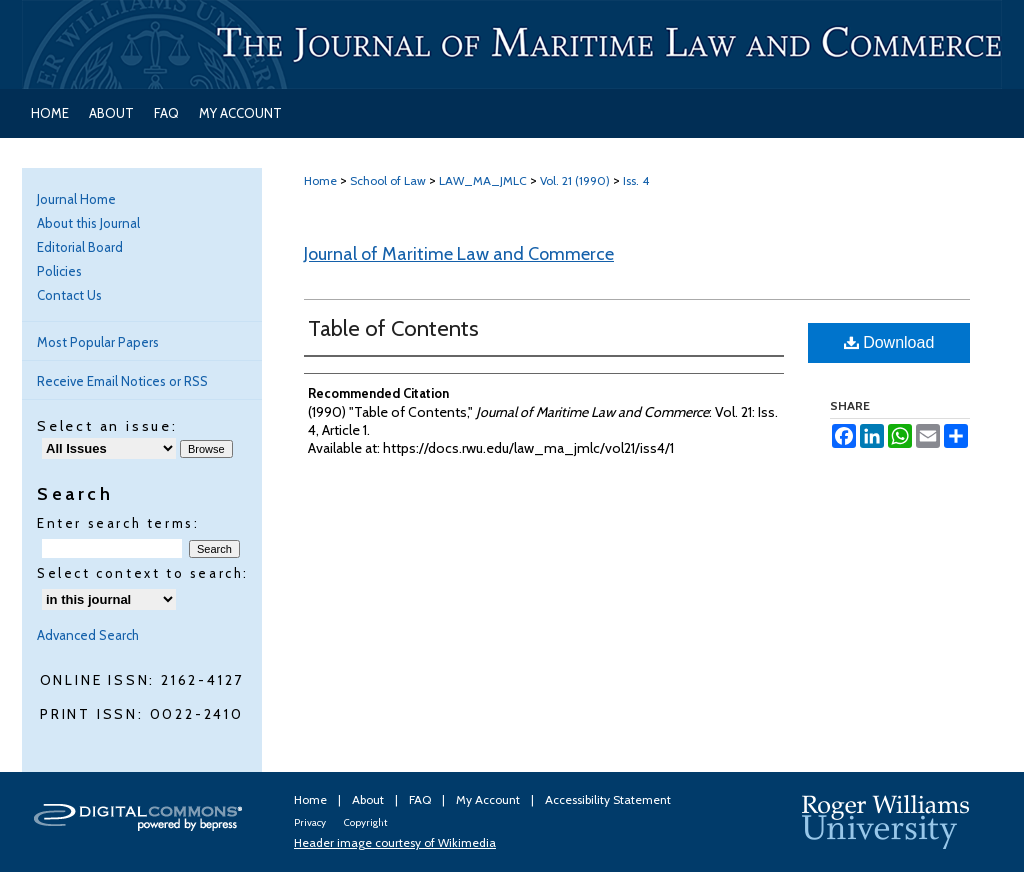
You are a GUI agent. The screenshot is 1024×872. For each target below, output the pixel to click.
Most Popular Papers (98, 342)
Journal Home (76, 199)
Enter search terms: (118, 523)
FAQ (421, 799)
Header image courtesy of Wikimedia (395, 842)
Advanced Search (88, 635)
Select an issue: (107, 426)
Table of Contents (393, 328)
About (369, 799)
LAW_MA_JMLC (483, 180)
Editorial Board (80, 247)
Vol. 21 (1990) (575, 180)
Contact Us (69, 295)
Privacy (311, 822)
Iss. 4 (636, 180)
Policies (59, 271)
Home (320, 180)
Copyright (365, 822)
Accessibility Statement (608, 799)
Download (889, 342)
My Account (489, 799)
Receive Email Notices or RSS (122, 381)
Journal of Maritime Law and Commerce (459, 254)
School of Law (388, 180)
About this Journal (88, 223)
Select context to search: (143, 573)
